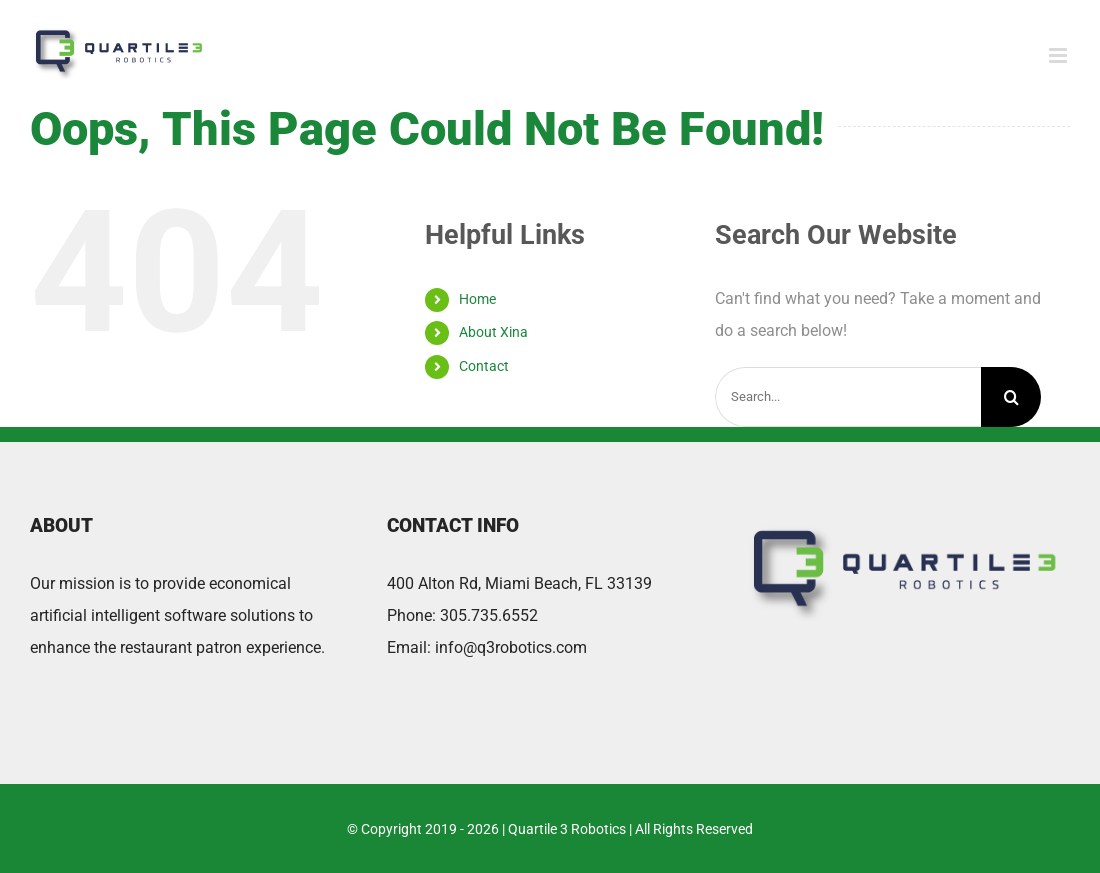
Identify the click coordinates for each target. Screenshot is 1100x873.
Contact (484, 366)
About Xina (493, 332)
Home (477, 299)
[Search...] (848, 397)
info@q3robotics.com (511, 647)
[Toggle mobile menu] (1059, 55)
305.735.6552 (489, 615)
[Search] (1011, 397)
